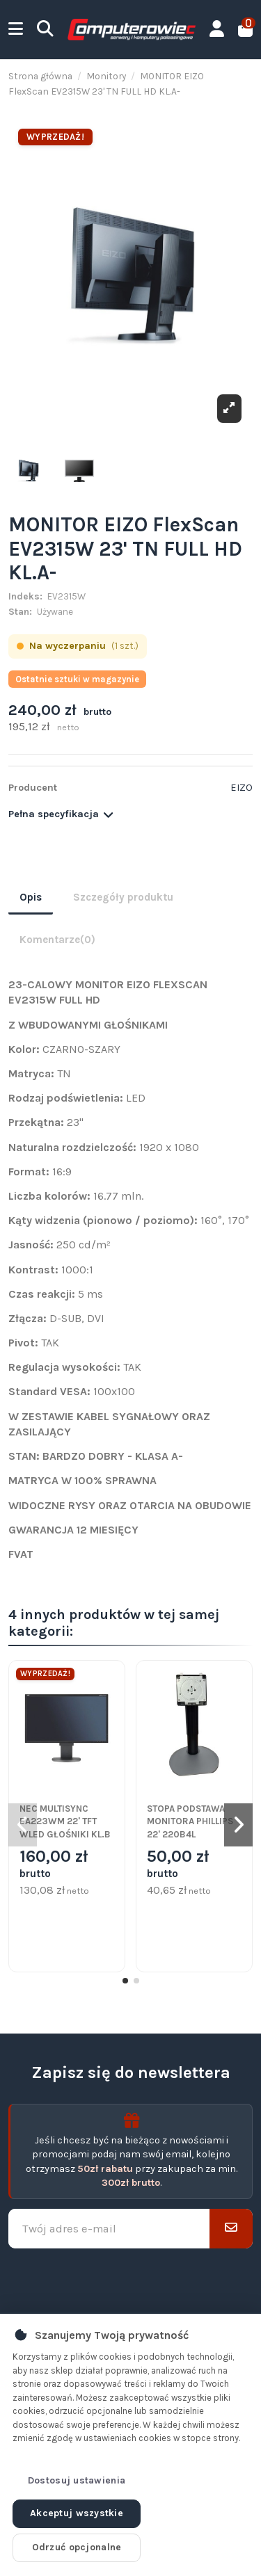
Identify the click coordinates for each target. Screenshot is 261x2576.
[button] (125, 1980)
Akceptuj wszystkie (76, 2513)
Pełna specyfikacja (60, 814)
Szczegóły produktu (123, 897)
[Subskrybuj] (231, 2228)
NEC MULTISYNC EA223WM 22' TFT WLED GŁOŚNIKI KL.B (65, 1821)
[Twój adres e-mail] (109, 2228)
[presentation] (131, 2281)
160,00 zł (53, 1864)
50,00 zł (178, 1864)
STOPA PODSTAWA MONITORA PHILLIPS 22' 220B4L (190, 1821)
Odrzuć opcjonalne (77, 2547)
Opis (30, 897)
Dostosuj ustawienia (76, 2480)
